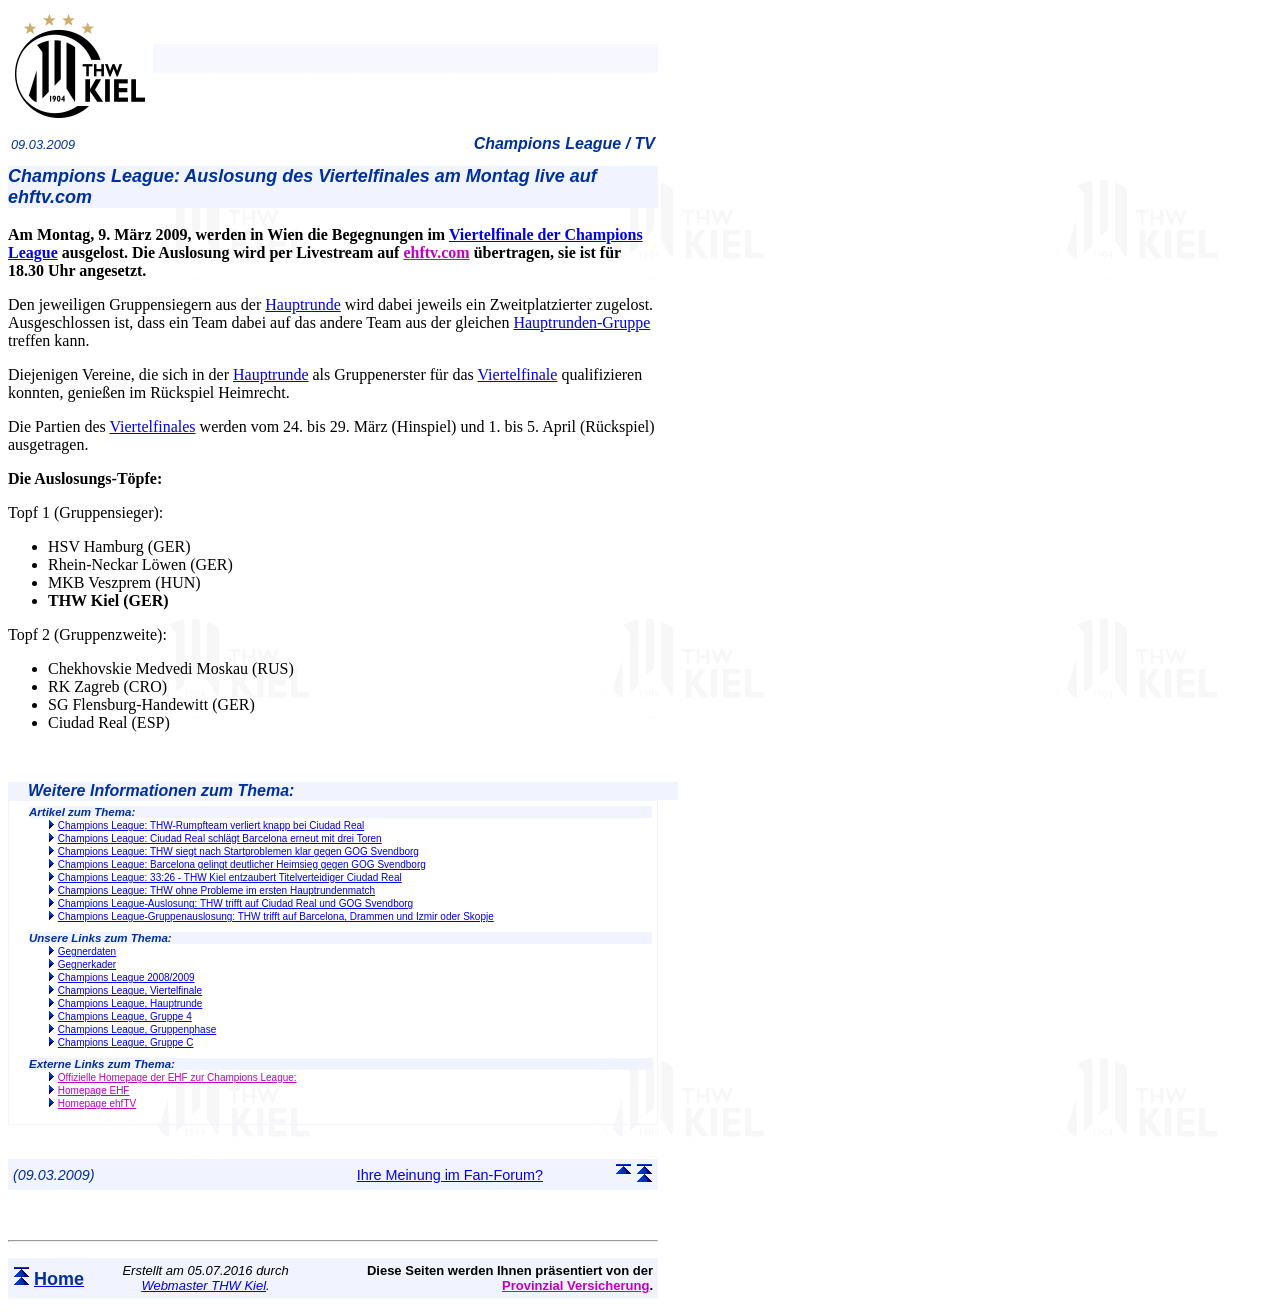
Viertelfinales (152, 426)
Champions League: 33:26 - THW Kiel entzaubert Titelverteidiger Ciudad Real (230, 877)
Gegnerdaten (87, 951)
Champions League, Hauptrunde (130, 1003)
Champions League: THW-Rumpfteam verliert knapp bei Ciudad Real (211, 825)
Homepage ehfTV (97, 1103)
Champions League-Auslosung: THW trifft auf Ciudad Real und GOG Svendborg (235, 903)
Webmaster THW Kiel (203, 1285)
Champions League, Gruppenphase (137, 1029)
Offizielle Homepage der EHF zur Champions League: (177, 1077)
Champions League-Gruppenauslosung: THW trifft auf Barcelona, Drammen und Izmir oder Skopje (276, 916)
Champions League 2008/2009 (126, 977)
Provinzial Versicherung (575, 1285)
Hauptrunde (303, 304)
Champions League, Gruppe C (126, 1042)
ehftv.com (436, 252)
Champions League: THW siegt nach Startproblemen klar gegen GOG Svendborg (238, 851)
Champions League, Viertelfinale (130, 990)
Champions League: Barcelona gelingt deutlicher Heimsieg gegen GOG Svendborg (242, 864)
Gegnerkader (87, 964)
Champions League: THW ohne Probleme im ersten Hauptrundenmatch (216, 890)
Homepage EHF (94, 1090)
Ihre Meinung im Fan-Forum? (450, 1175)
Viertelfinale (517, 374)
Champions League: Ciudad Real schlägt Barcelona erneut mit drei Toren (220, 838)
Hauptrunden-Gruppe (581, 322)
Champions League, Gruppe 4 (125, 1016)
